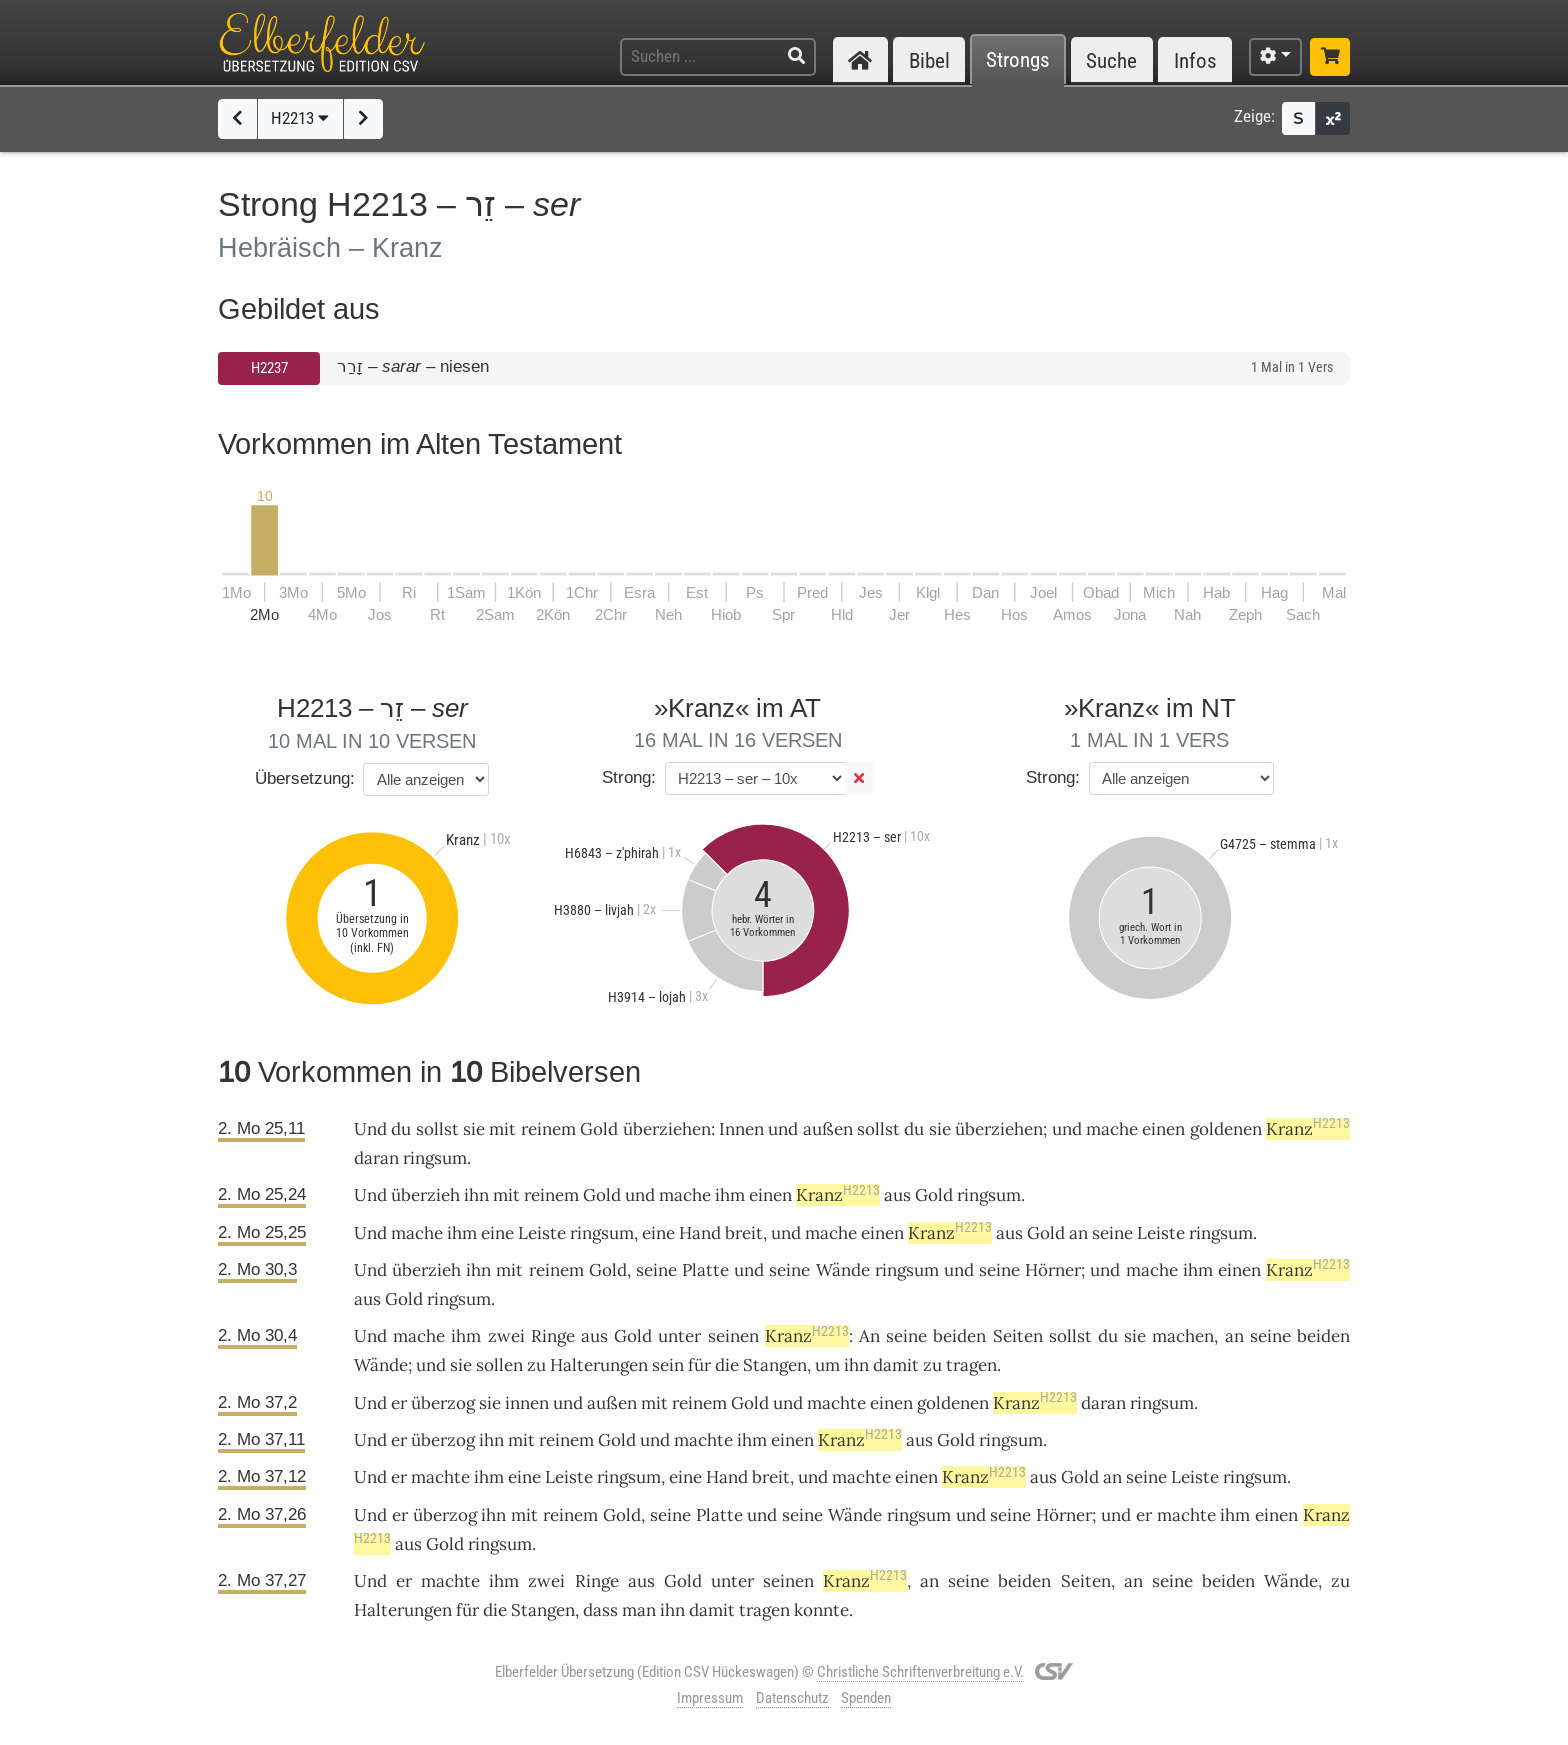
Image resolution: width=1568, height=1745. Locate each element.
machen (1183, 1336)
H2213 (300, 118)
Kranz (1308, 1129)
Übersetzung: (305, 778)
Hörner (1053, 1270)
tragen (971, 1365)
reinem (548, 1129)
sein (668, 1365)
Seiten (1018, 1336)
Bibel (929, 60)
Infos (1195, 60)
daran (376, 1158)
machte (836, 1403)
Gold (599, 1129)
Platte (705, 1270)
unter (679, 1336)
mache (1112, 1129)
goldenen (1226, 1129)
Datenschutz (792, 1698)
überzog (443, 1403)
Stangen (775, 1365)
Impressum (710, 1698)
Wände (843, 1270)
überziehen (667, 1129)
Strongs (1018, 60)
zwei (506, 1336)
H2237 (269, 368)
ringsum (435, 1158)
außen (828, 1129)
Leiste (542, 1233)
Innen (741, 1129)
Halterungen (599, 1365)
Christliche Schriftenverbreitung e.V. (920, 1672)
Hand (700, 1233)
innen (527, 1403)
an (1234, 1336)
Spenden (866, 1698)
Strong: (629, 777)
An (869, 1336)
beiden (959, 1336)
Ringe (553, 1336)
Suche (1111, 60)
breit (744, 1233)
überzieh (425, 1195)
